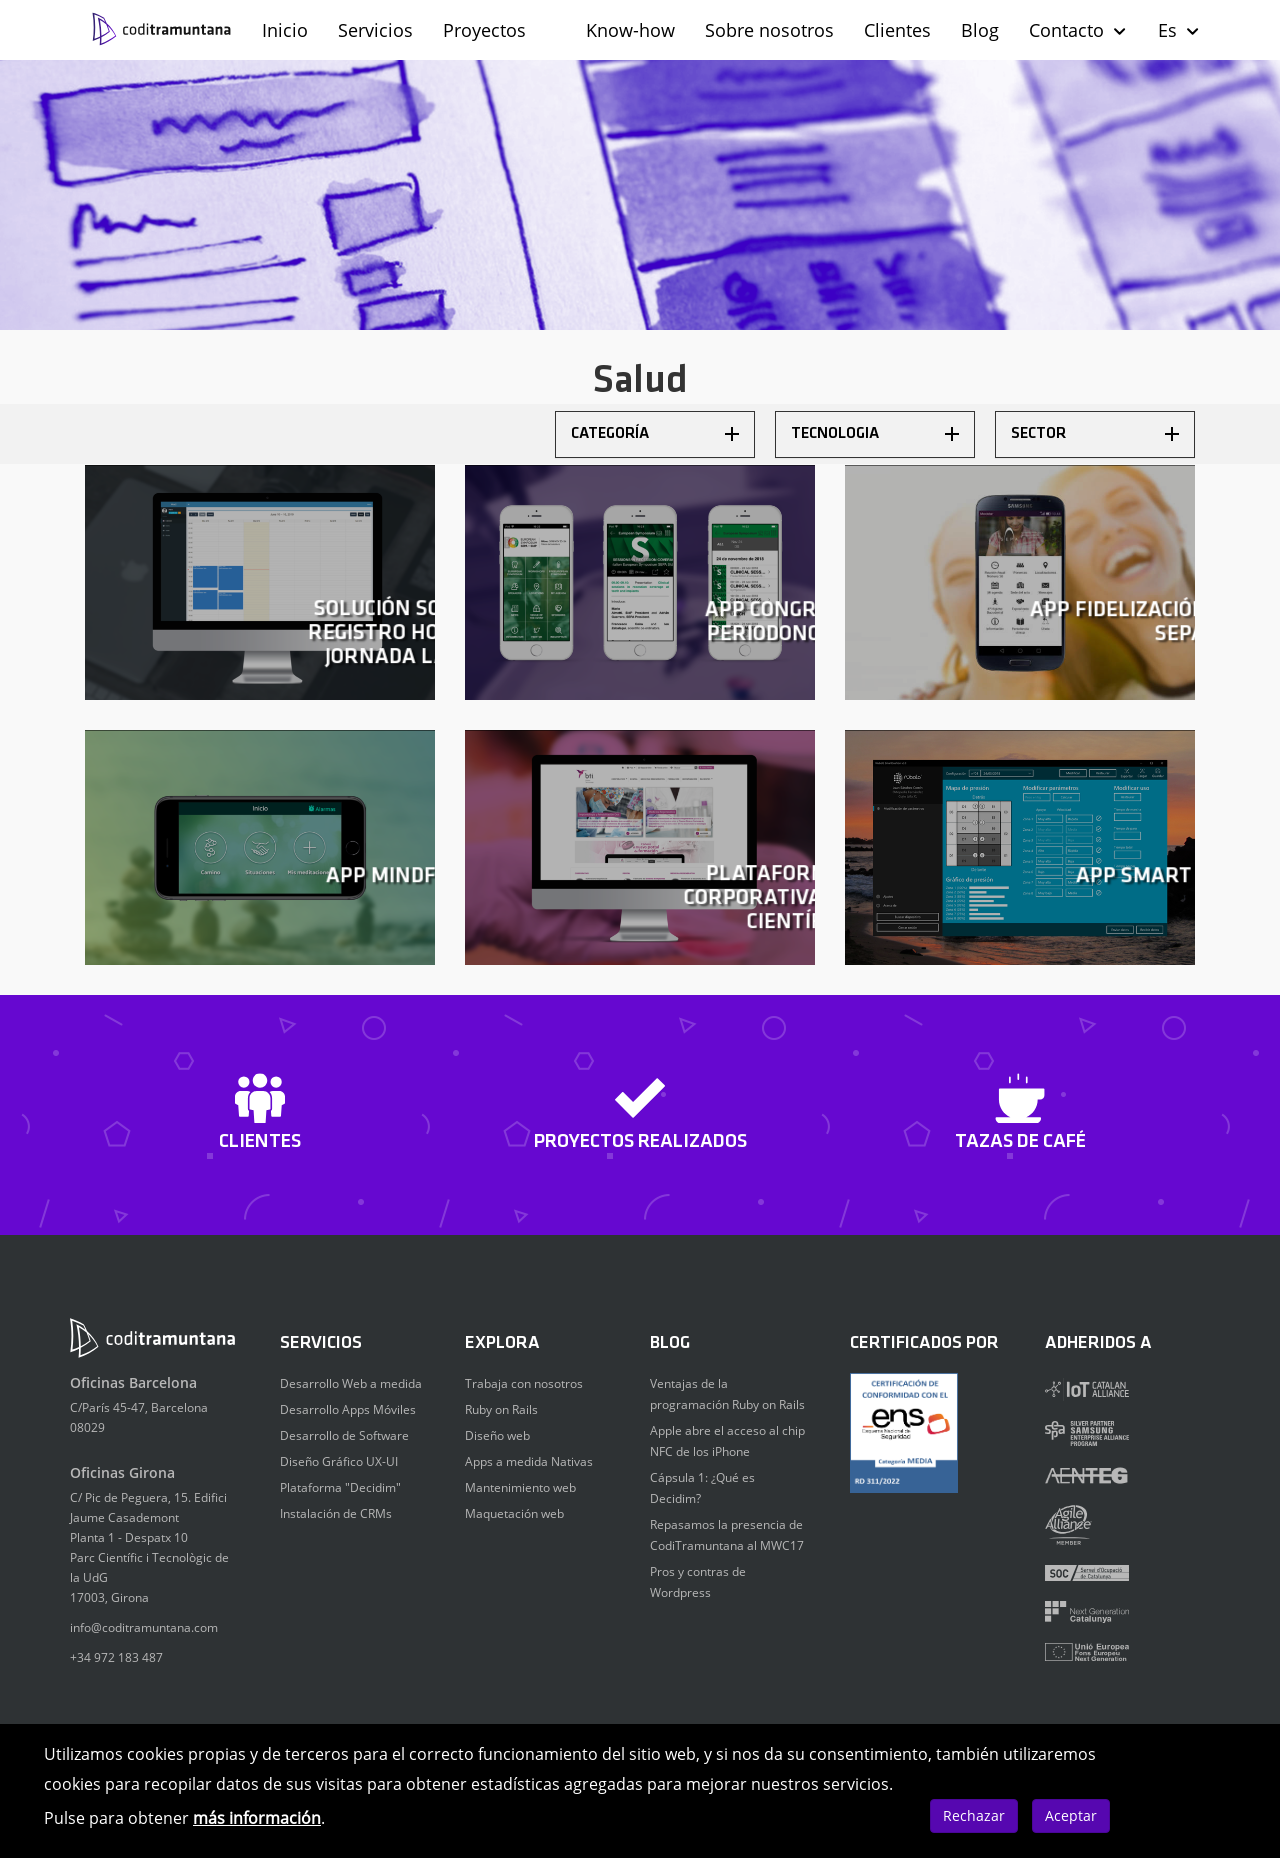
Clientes (897, 30)
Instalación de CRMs (336, 1513)
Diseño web (497, 1435)
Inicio (285, 30)
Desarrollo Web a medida (351, 1383)
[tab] (655, 434)
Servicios (375, 30)
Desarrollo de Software (344, 1435)
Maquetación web (514, 1513)
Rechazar (974, 1815)
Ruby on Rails (501, 1409)
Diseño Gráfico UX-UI (339, 1461)
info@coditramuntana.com (144, 1627)
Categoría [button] (655, 434)
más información (257, 1818)
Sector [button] (1095, 434)
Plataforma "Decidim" (340, 1487)
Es (1179, 30)
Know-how (630, 30)
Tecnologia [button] (875, 434)
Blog (980, 30)
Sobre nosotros (769, 30)
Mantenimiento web (520, 1487)
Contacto (1078, 30)
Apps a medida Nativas (529, 1461)
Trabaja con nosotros (524, 1383)
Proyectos (484, 30)
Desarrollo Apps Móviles (348, 1409)
